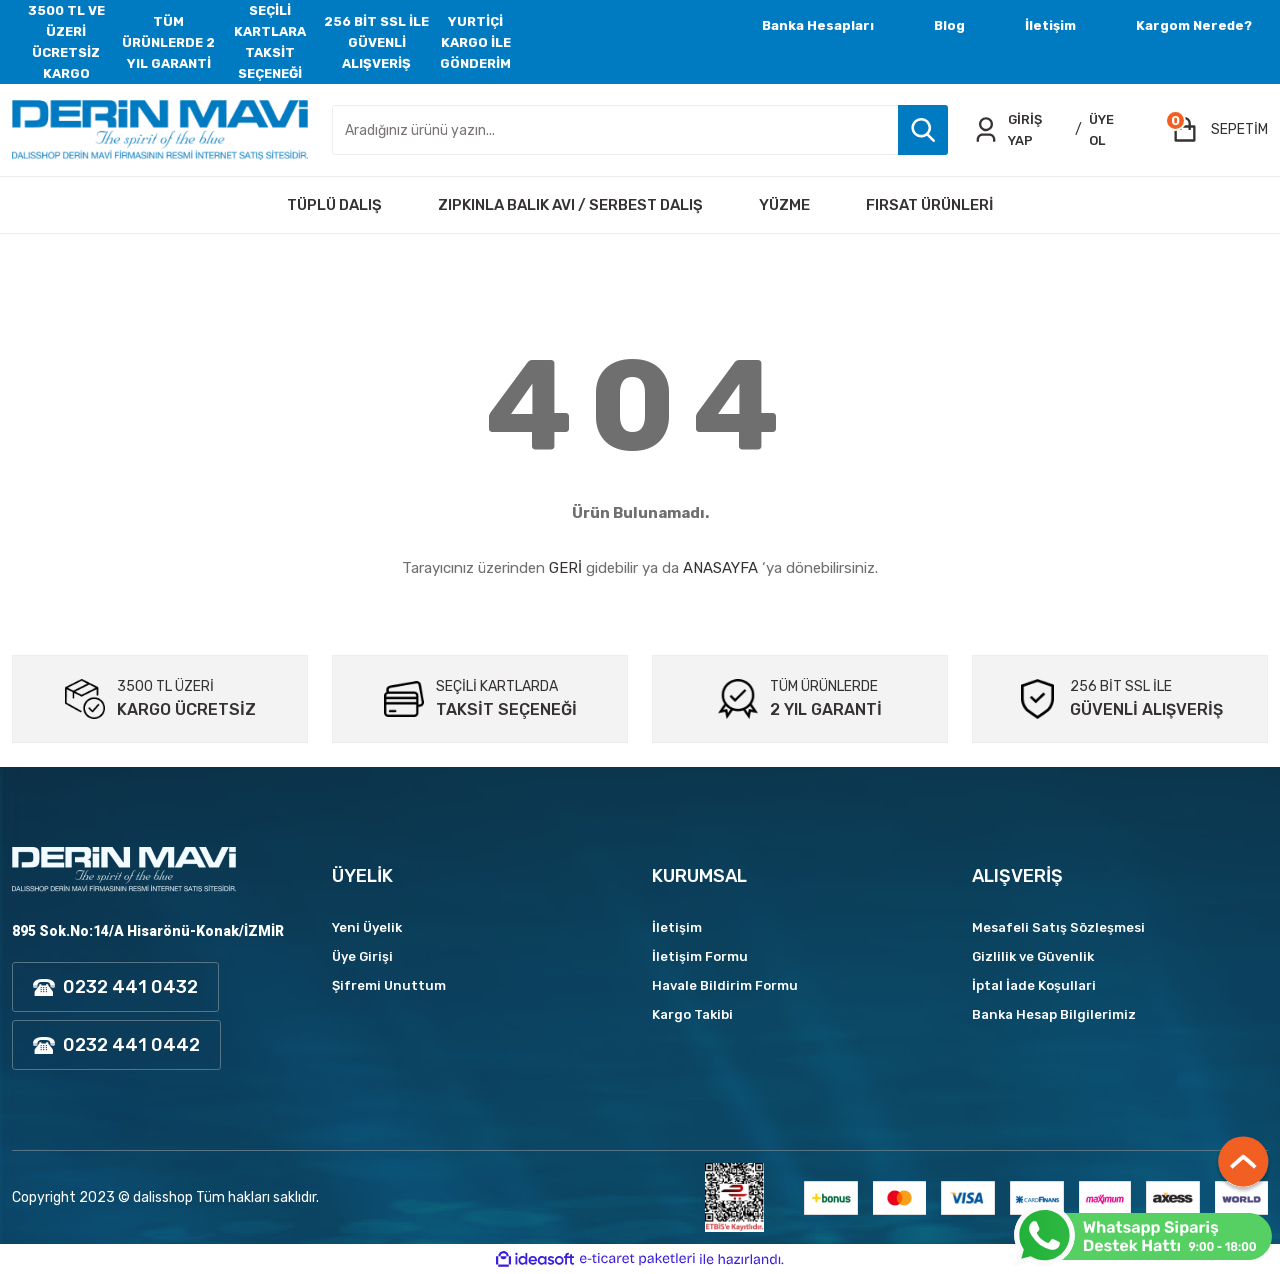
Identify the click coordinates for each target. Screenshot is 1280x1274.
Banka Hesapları (818, 25)
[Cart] (1219, 130)
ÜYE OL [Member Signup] (1101, 130)
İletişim (1050, 25)
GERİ (565, 568)
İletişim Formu (700, 956)
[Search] (640, 130)
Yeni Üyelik (367, 927)
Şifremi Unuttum (389, 985)
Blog (949, 25)
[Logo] (160, 130)
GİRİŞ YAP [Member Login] (1025, 130)
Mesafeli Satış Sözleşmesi (1058, 927)
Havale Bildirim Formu (725, 985)
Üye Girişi (362, 956)
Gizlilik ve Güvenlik (1033, 956)
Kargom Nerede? (1194, 25)
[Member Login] (986, 130)
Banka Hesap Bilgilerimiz (1054, 1014)
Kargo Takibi (692, 1014)
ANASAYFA (720, 568)
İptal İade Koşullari (1034, 985)
